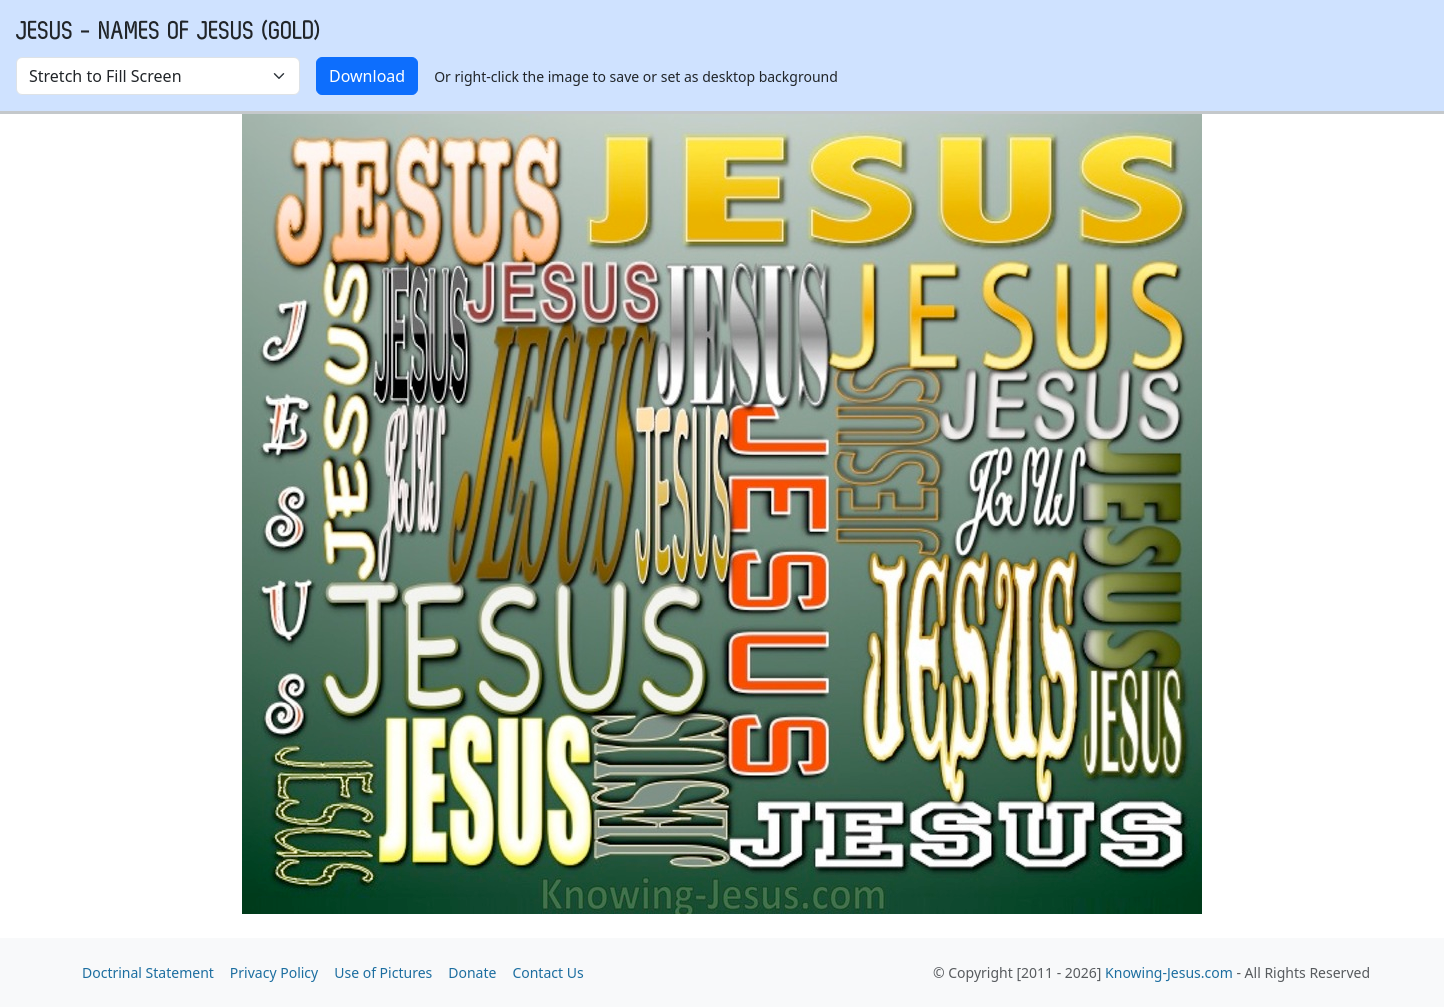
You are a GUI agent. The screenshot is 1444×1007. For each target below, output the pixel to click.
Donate (472, 972)
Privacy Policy (274, 972)
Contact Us (547, 972)
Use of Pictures (383, 972)
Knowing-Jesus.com (1169, 972)
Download (367, 76)
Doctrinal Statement (148, 972)
